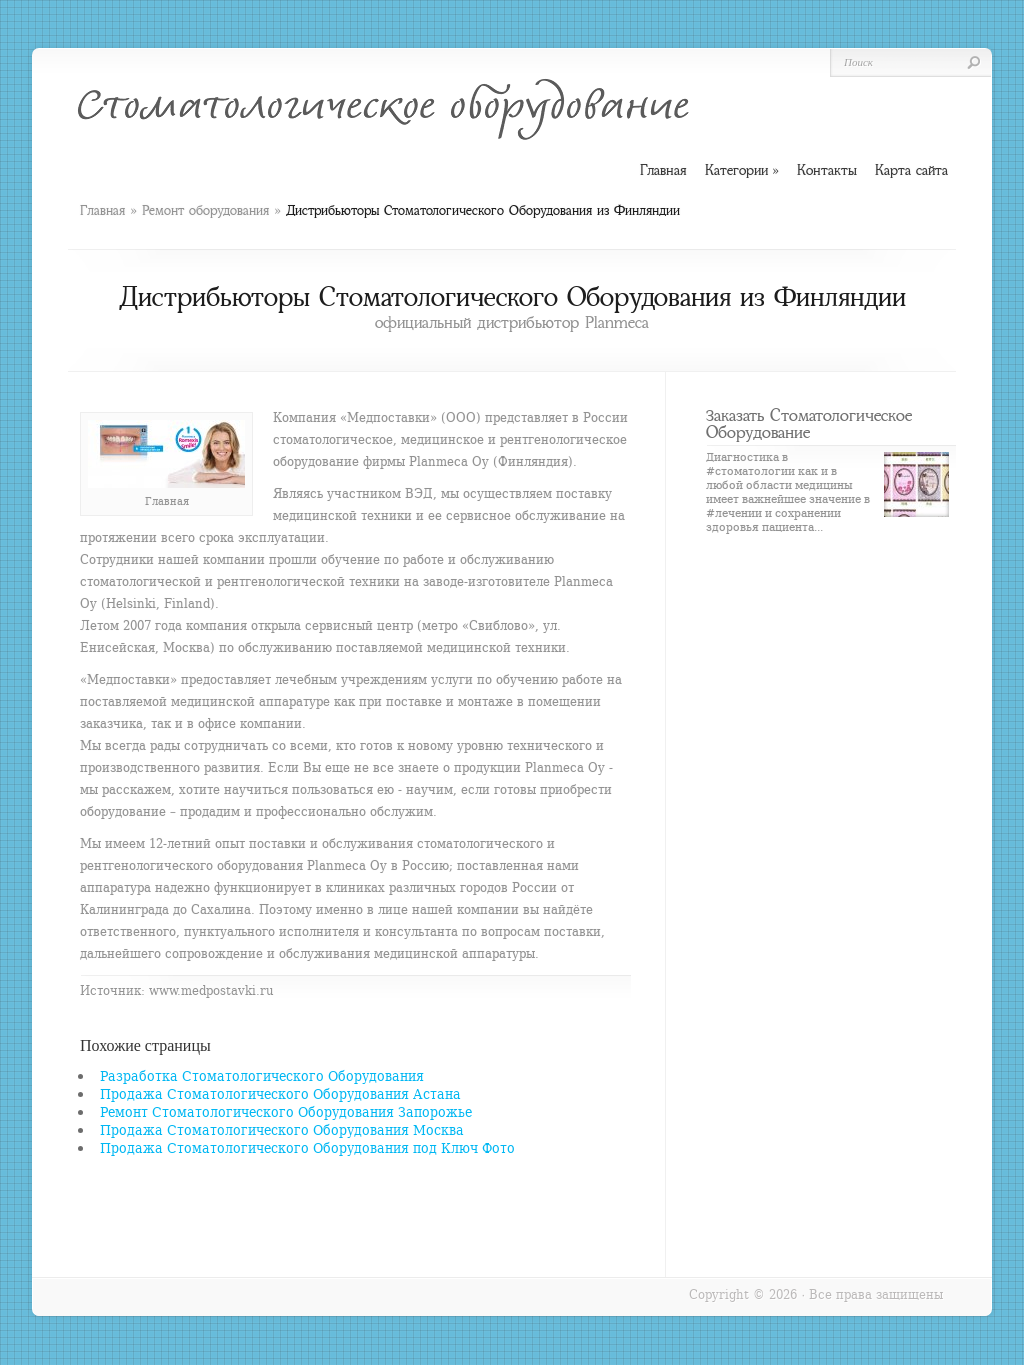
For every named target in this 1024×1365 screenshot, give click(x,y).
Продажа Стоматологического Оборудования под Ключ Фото (307, 1147)
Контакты (827, 170)
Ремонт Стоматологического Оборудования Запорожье (286, 1111)
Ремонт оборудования (205, 210)
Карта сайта (911, 170)
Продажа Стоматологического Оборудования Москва (282, 1129)
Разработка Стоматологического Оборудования (262, 1075)
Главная (102, 210)
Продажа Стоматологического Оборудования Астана (280, 1093)
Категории (742, 170)
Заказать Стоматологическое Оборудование (809, 423)
